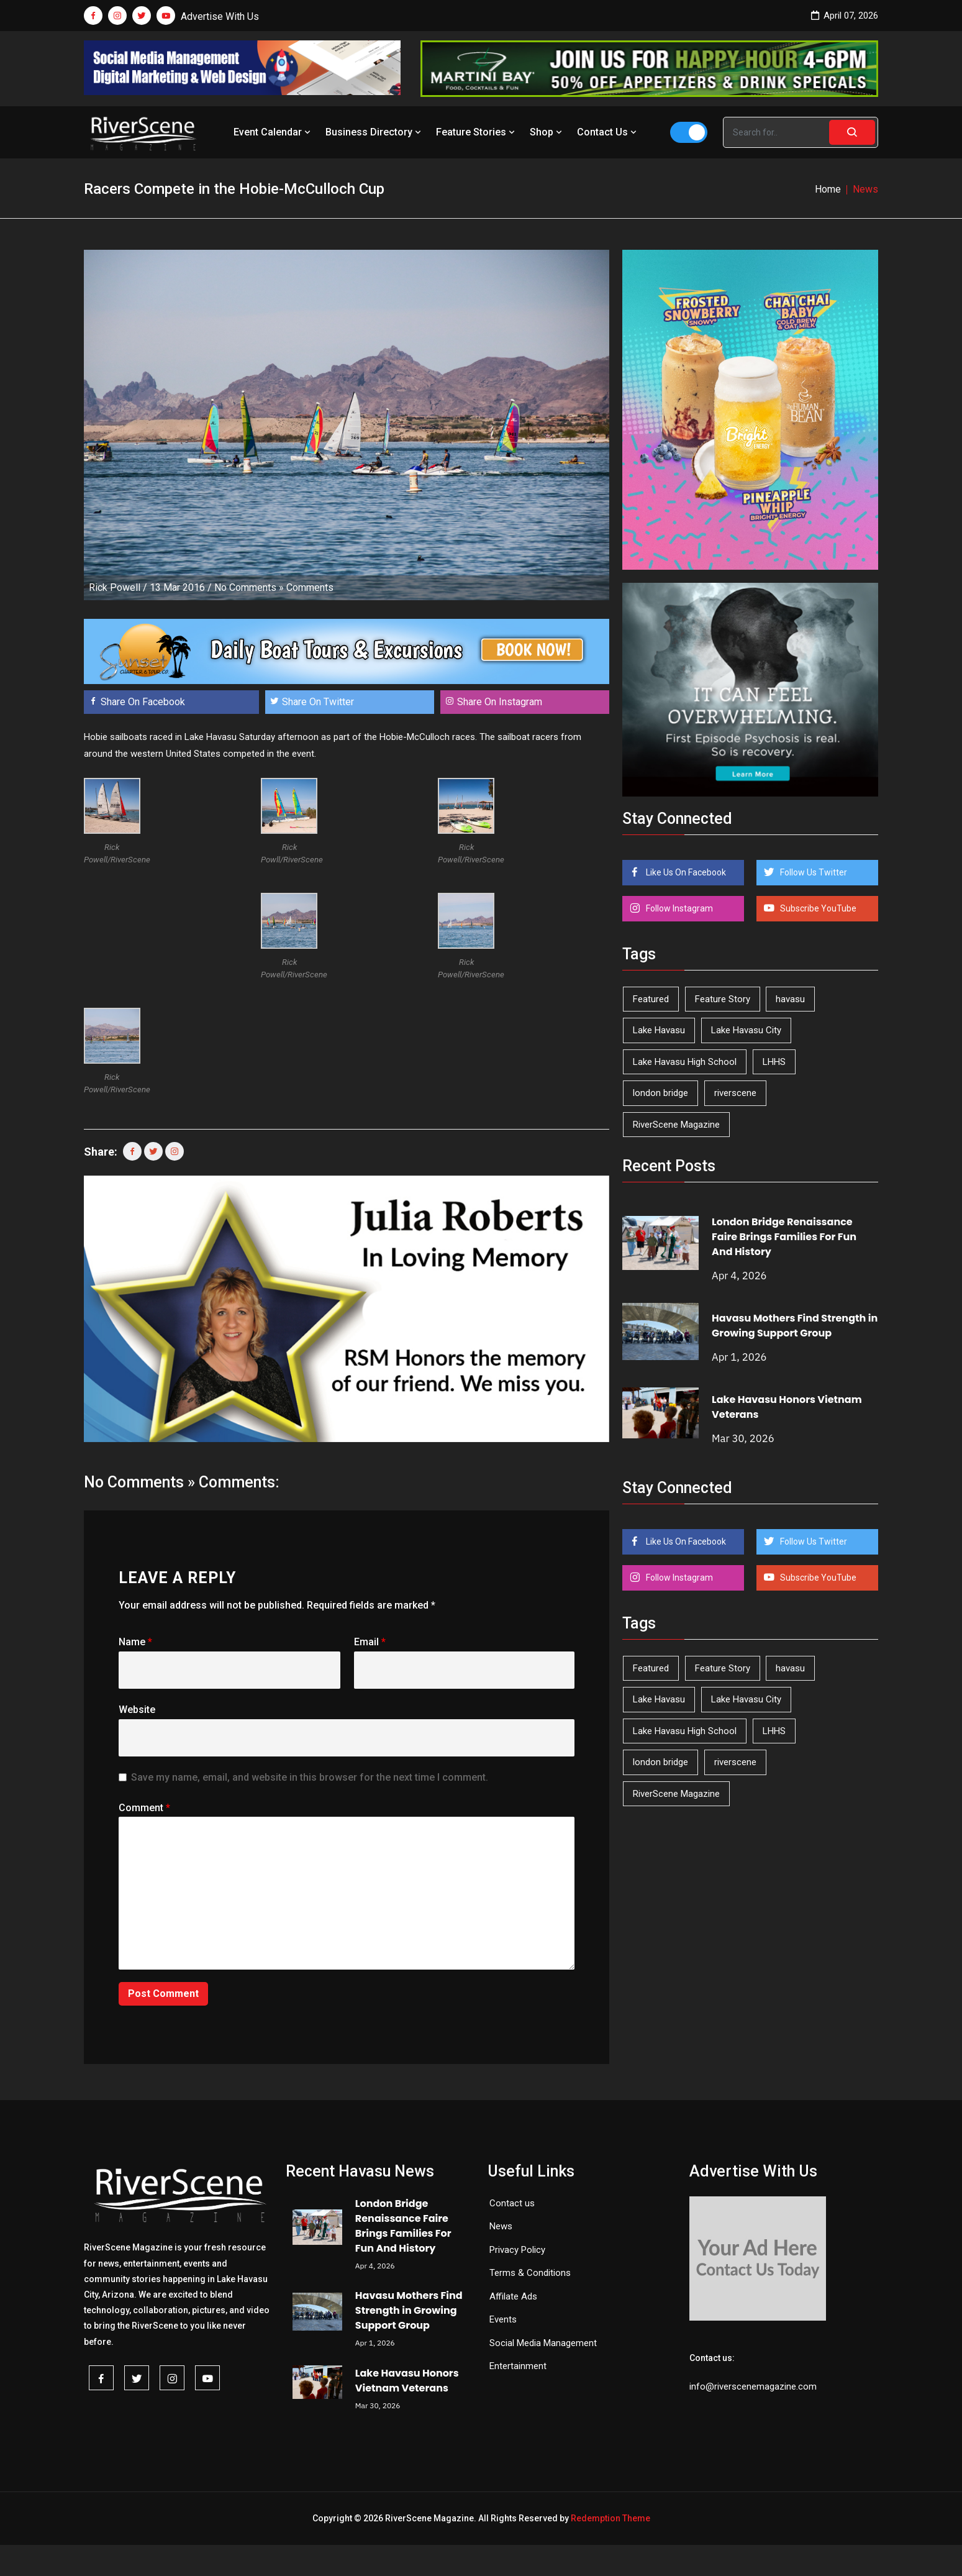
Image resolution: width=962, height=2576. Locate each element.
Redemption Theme (610, 2518)
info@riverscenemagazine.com (753, 2386)
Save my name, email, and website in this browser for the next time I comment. (309, 1777)
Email (370, 1642)
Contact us (512, 2203)
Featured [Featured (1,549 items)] (651, 999)
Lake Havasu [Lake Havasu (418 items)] (659, 1030)
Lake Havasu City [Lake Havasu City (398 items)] (746, 1030)
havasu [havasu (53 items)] (790, 999)
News (500, 2226)
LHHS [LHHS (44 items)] (774, 1061)
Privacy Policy (517, 2249)
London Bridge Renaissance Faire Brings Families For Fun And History (784, 1237)
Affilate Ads (513, 2296)
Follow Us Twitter (812, 872)
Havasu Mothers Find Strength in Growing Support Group (795, 1325)
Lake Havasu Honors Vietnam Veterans (407, 2380)
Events (503, 2319)
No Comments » (249, 587)
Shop (547, 132)
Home (828, 189)
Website (137, 1709)
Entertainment (518, 2366)
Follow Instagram (678, 908)
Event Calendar (273, 132)
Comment (144, 1808)
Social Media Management (543, 2343)
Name (135, 1642)
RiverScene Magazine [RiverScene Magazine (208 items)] (676, 1124)
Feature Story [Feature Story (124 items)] (722, 999)
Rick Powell (114, 587)
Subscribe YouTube (817, 908)
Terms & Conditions (530, 2272)
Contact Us (608, 132)
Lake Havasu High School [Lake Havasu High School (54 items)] (685, 1061)
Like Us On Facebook (685, 872)
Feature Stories (476, 132)
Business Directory (374, 132)
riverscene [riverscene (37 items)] (735, 1092)
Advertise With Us (220, 16)
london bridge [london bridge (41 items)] (660, 1092)
